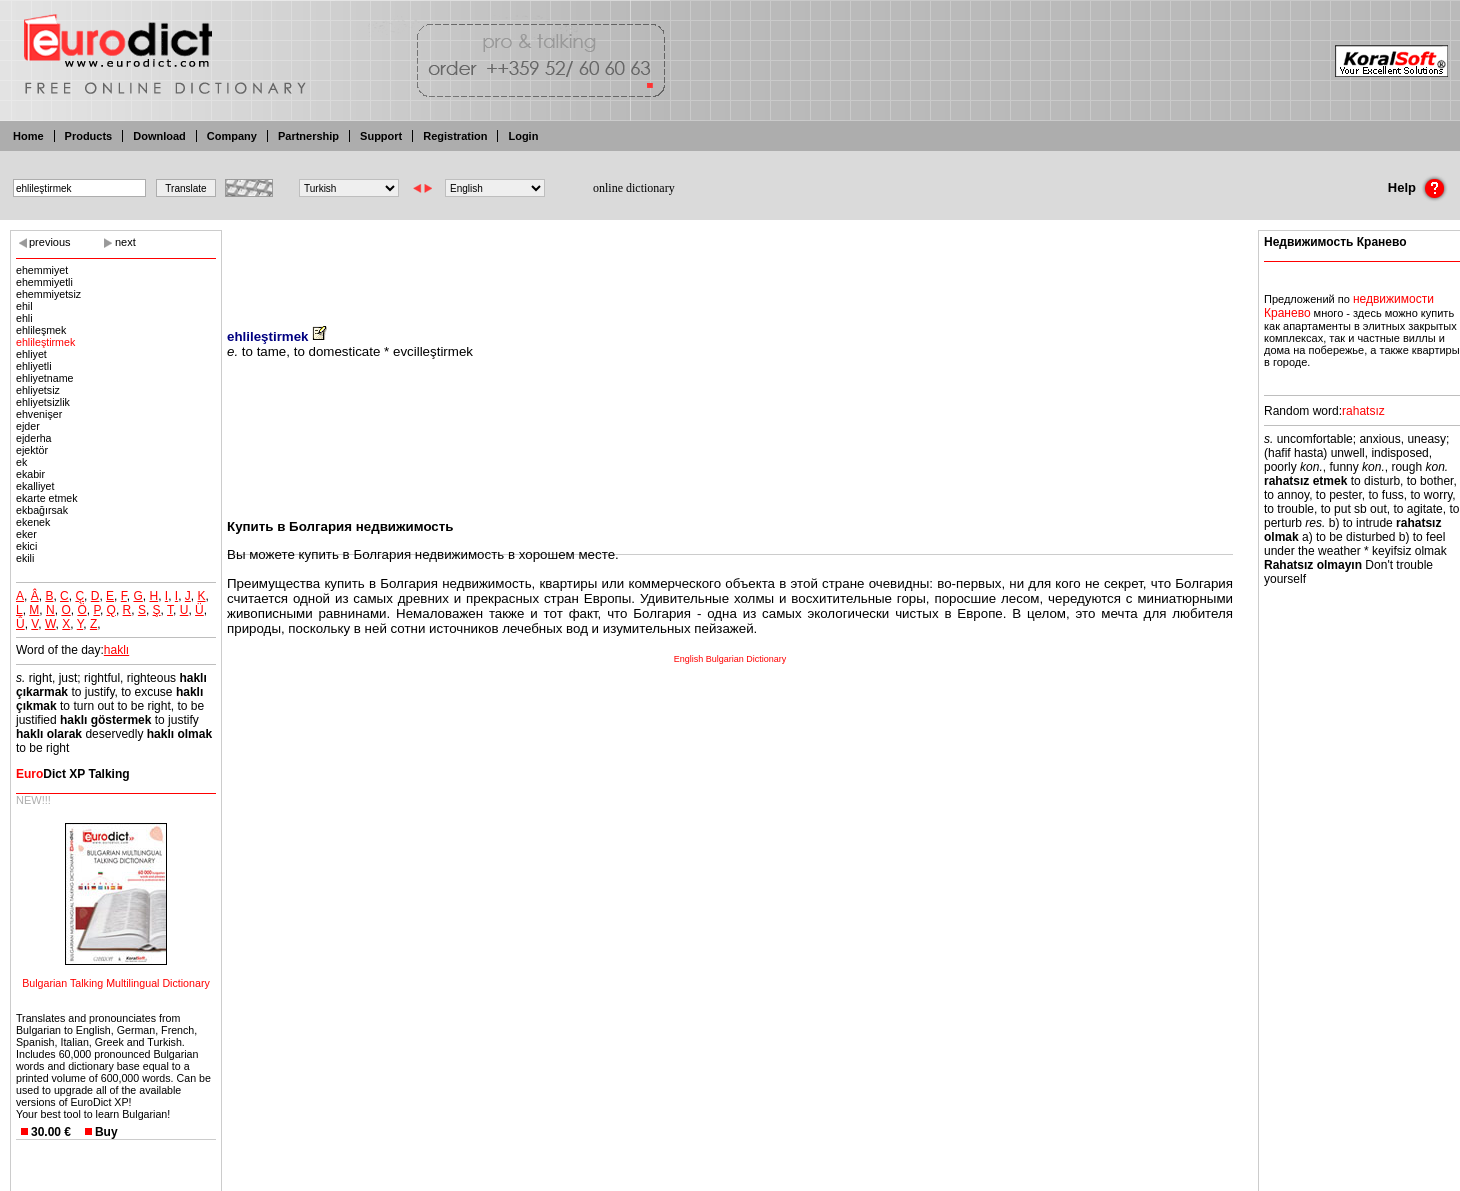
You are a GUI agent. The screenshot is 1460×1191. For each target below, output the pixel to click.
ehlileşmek (41, 330)
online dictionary (634, 188)
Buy (106, 1132)
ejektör (32, 450)
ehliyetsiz (38, 390)
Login (523, 136)
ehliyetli (34, 366)
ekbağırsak (42, 510)
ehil (24, 306)
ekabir (30, 474)
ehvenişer (39, 414)
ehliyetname (44, 378)
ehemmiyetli (44, 282)
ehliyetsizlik (43, 402)
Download (159, 136)
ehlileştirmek (45, 342)
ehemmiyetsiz (48, 294)
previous (50, 242)
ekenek (33, 522)
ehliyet (31, 354)
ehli (24, 318)
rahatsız (1363, 411)
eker (26, 534)
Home (28, 136)
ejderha (34, 438)
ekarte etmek (47, 498)
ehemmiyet (42, 270)
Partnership (308, 136)
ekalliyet (35, 486)
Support (381, 136)
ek (21, 462)
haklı (116, 650)
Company (232, 136)
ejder (28, 426)
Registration (455, 136)
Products (89, 136)
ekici (26, 546)
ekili (25, 558)
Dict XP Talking (73, 774)
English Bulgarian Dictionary (730, 659)
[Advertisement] (730, 265)
